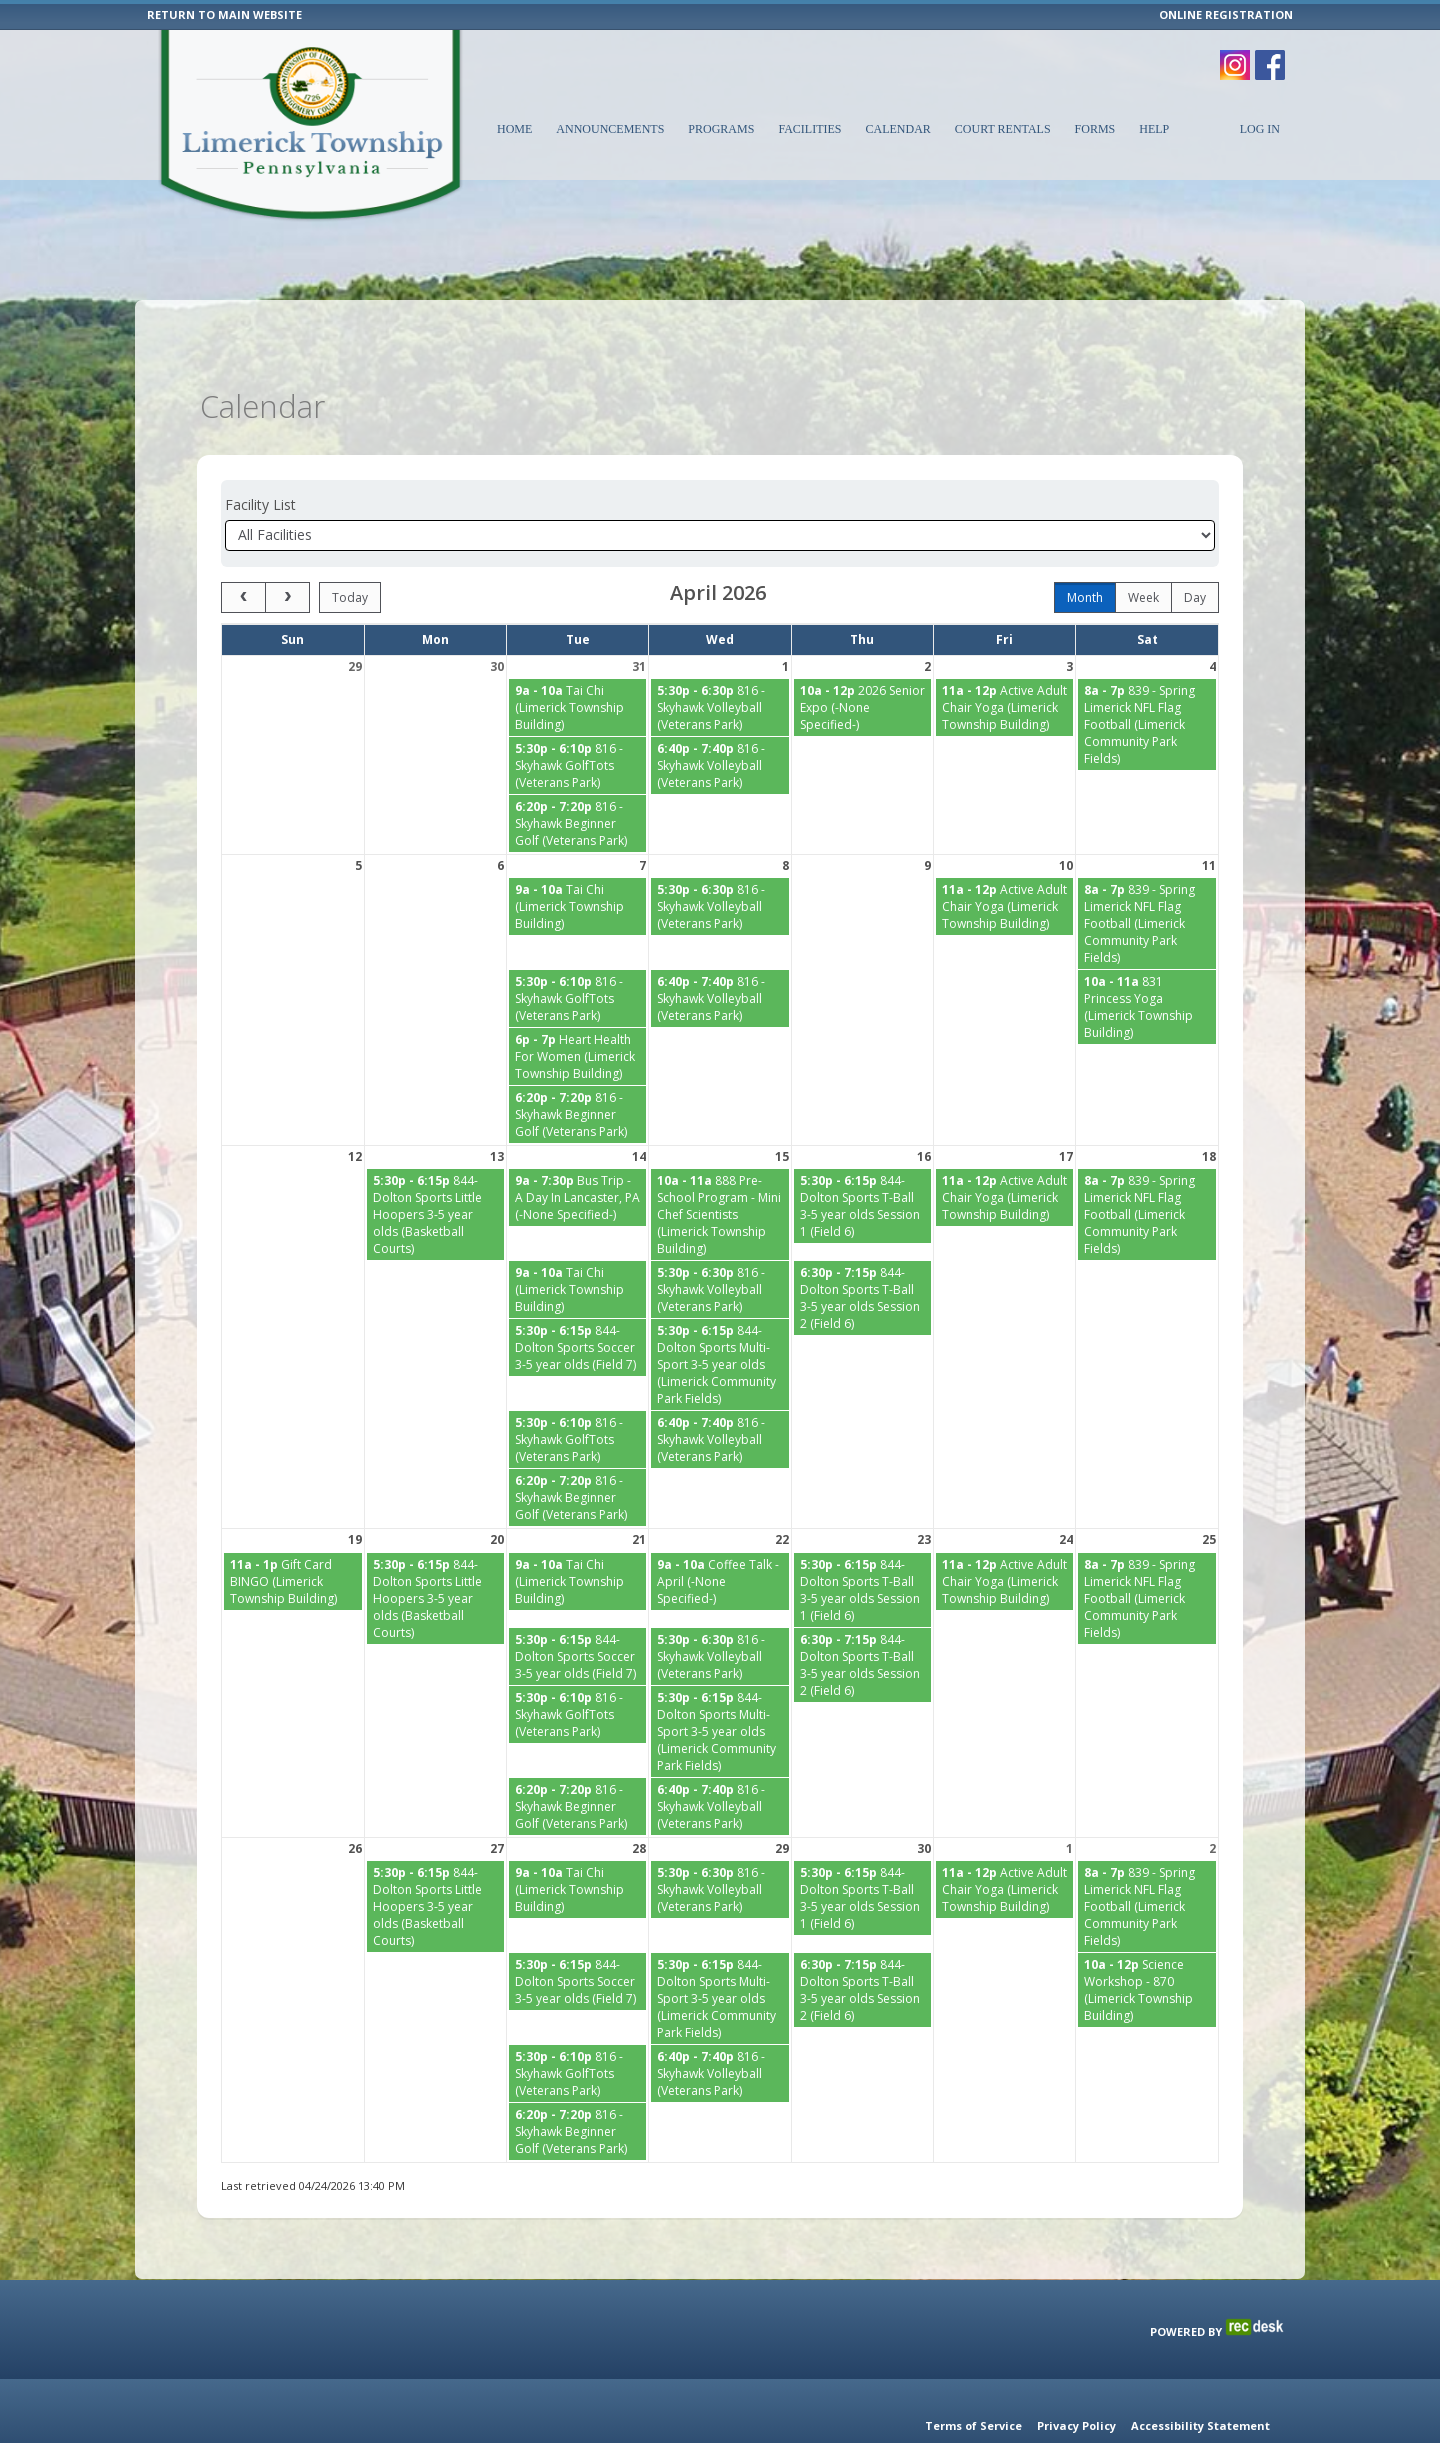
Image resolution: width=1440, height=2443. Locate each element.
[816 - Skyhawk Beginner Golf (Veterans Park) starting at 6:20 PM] (577, 773)
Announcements (610, 129)
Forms (1095, 129)
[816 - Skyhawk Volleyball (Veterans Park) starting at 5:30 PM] (719, 657)
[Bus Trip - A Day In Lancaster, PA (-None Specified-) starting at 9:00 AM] (577, 1147)
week (1143, 547)
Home (514, 129)
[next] (287, 547)
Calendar (897, 129)
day (1195, 547)
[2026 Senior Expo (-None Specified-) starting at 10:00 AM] (862, 657)
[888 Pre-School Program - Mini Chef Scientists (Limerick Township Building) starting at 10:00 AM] (719, 1164)
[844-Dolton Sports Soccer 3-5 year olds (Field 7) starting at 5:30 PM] (577, 1297)
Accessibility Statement (1200, 2425)
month (1085, 547)
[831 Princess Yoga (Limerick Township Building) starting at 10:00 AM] (1147, 957)
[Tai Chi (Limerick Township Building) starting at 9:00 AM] (577, 657)
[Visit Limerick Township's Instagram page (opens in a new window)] (1235, 55)
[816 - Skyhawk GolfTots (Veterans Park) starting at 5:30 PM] (577, 715)
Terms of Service (973, 2425)
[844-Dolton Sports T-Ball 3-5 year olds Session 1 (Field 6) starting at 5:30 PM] (862, 1156)
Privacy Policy (1076, 2425)
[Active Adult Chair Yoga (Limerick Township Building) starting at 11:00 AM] (1004, 657)
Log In (1260, 129)
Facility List (260, 454)
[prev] (243, 547)
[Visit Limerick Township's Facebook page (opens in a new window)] (1270, 55)
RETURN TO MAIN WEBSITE (224, 14)
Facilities (809, 129)
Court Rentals (1003, 129)
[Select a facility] (720, 485)
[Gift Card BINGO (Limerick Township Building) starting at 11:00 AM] (293, 1531)
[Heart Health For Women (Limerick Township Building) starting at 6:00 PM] (577, 1006)
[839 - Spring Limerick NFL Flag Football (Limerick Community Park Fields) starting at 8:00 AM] (1147, 674)
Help (1154, 129)
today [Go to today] (350, 547)
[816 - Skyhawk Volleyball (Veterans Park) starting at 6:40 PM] (719, 715)
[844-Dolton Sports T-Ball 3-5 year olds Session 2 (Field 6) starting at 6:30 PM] (862, 1248)
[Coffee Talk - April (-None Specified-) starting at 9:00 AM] (719, 1531)
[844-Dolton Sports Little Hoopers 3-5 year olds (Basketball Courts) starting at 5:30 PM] (435, 1164)
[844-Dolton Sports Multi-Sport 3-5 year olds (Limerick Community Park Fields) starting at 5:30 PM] (719, 1314)
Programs (721, 129)
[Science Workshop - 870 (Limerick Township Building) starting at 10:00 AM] (1147, 1940)
